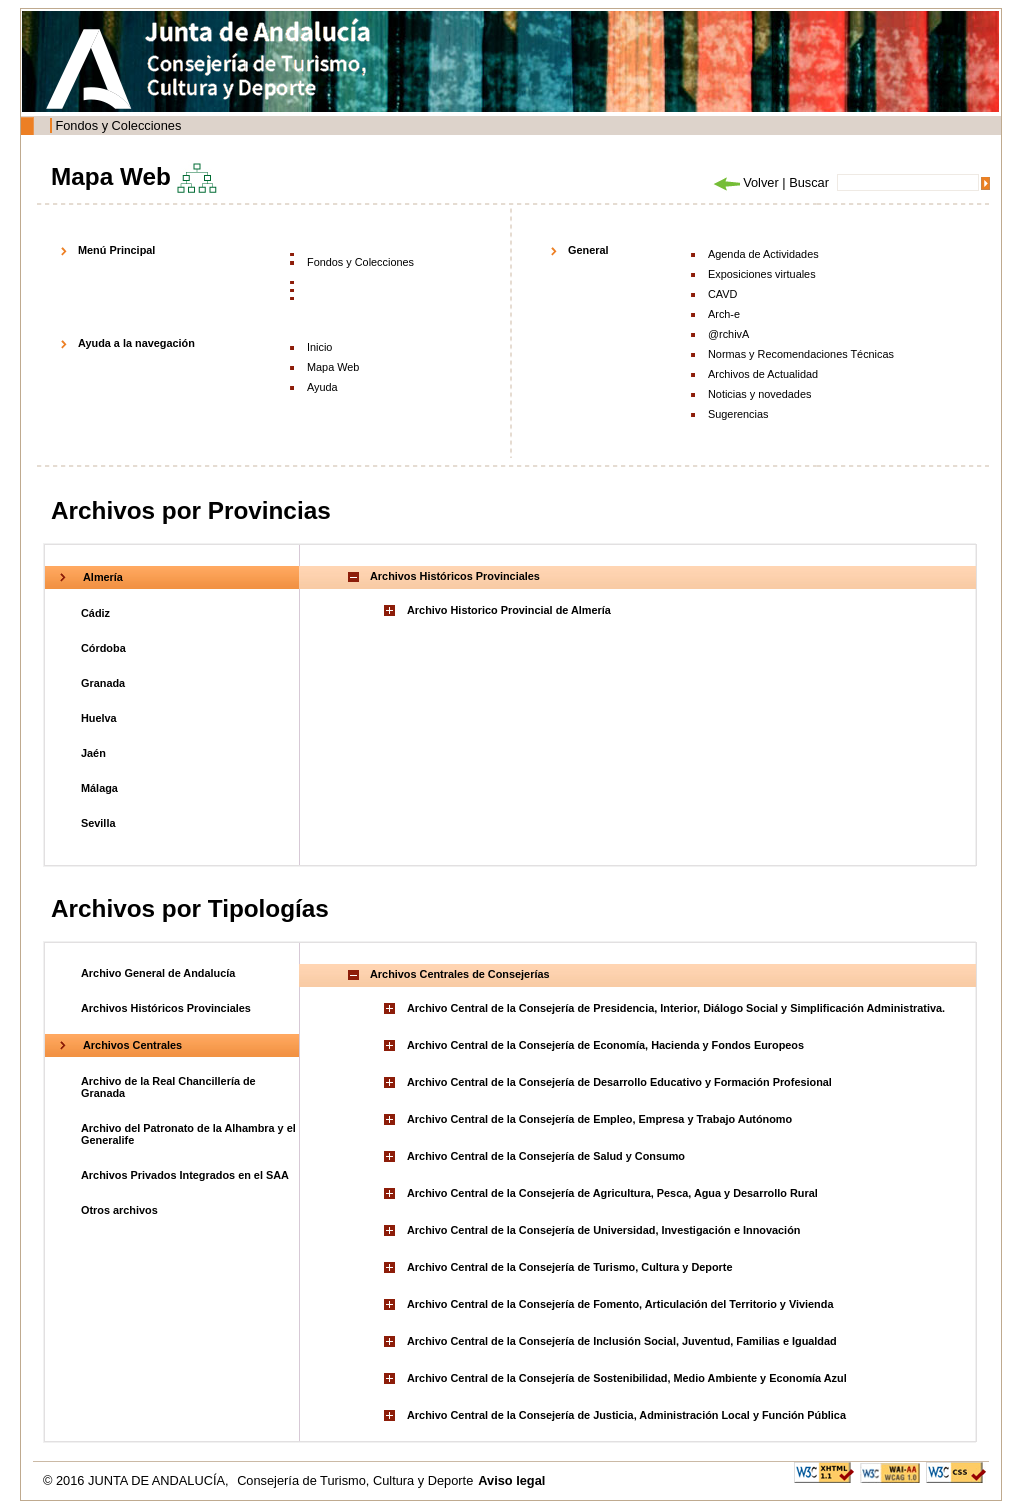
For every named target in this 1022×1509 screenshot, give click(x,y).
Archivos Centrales (132, 1045)
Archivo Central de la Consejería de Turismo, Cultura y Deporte (570, 1267)
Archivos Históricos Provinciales (166, 1008)
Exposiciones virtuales (762, 274)
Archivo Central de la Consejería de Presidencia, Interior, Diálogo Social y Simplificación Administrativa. (676, 1008)
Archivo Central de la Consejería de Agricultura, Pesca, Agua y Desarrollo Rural (612, 1193)
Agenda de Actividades (763, 254)
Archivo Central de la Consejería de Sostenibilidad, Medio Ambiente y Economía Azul (627, 1378)
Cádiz (95, 613)
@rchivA (728, 334)
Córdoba (103, 648)
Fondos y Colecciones (118, 125)
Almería (103, 577)
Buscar (809, 182)
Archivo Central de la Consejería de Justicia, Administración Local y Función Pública (626, 1415)
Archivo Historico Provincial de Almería (509, 610)
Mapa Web (333, 367)
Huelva (99, 718)
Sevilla (98, 823)
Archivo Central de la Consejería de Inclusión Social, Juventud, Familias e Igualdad (622, 1341)
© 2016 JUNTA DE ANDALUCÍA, (137, 1480)
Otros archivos (119, 1210)
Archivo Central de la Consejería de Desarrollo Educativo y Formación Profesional (619, 1082)
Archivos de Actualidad (763, 374)
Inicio (319, 347)
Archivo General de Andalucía (158, 973)
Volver (745, 182)
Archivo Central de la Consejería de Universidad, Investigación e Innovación (603, 1230)
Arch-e (724, 314)
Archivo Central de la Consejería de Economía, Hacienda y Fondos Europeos (605, 1045)
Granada (103, 683)
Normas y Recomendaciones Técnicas (801, 354)
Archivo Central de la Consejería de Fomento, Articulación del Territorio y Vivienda (620, 1304)
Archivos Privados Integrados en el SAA (185, 1175)
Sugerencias (738, 414)
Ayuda (322, 387)
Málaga (99, 788)
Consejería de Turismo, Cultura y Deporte (355, 1480)
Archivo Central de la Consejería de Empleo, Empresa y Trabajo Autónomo (599, 1119)
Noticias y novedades (759, 394)
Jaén (93, 753)
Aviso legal (511, 1480)
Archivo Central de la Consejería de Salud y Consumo (546, 1156)
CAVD (722, 294)
